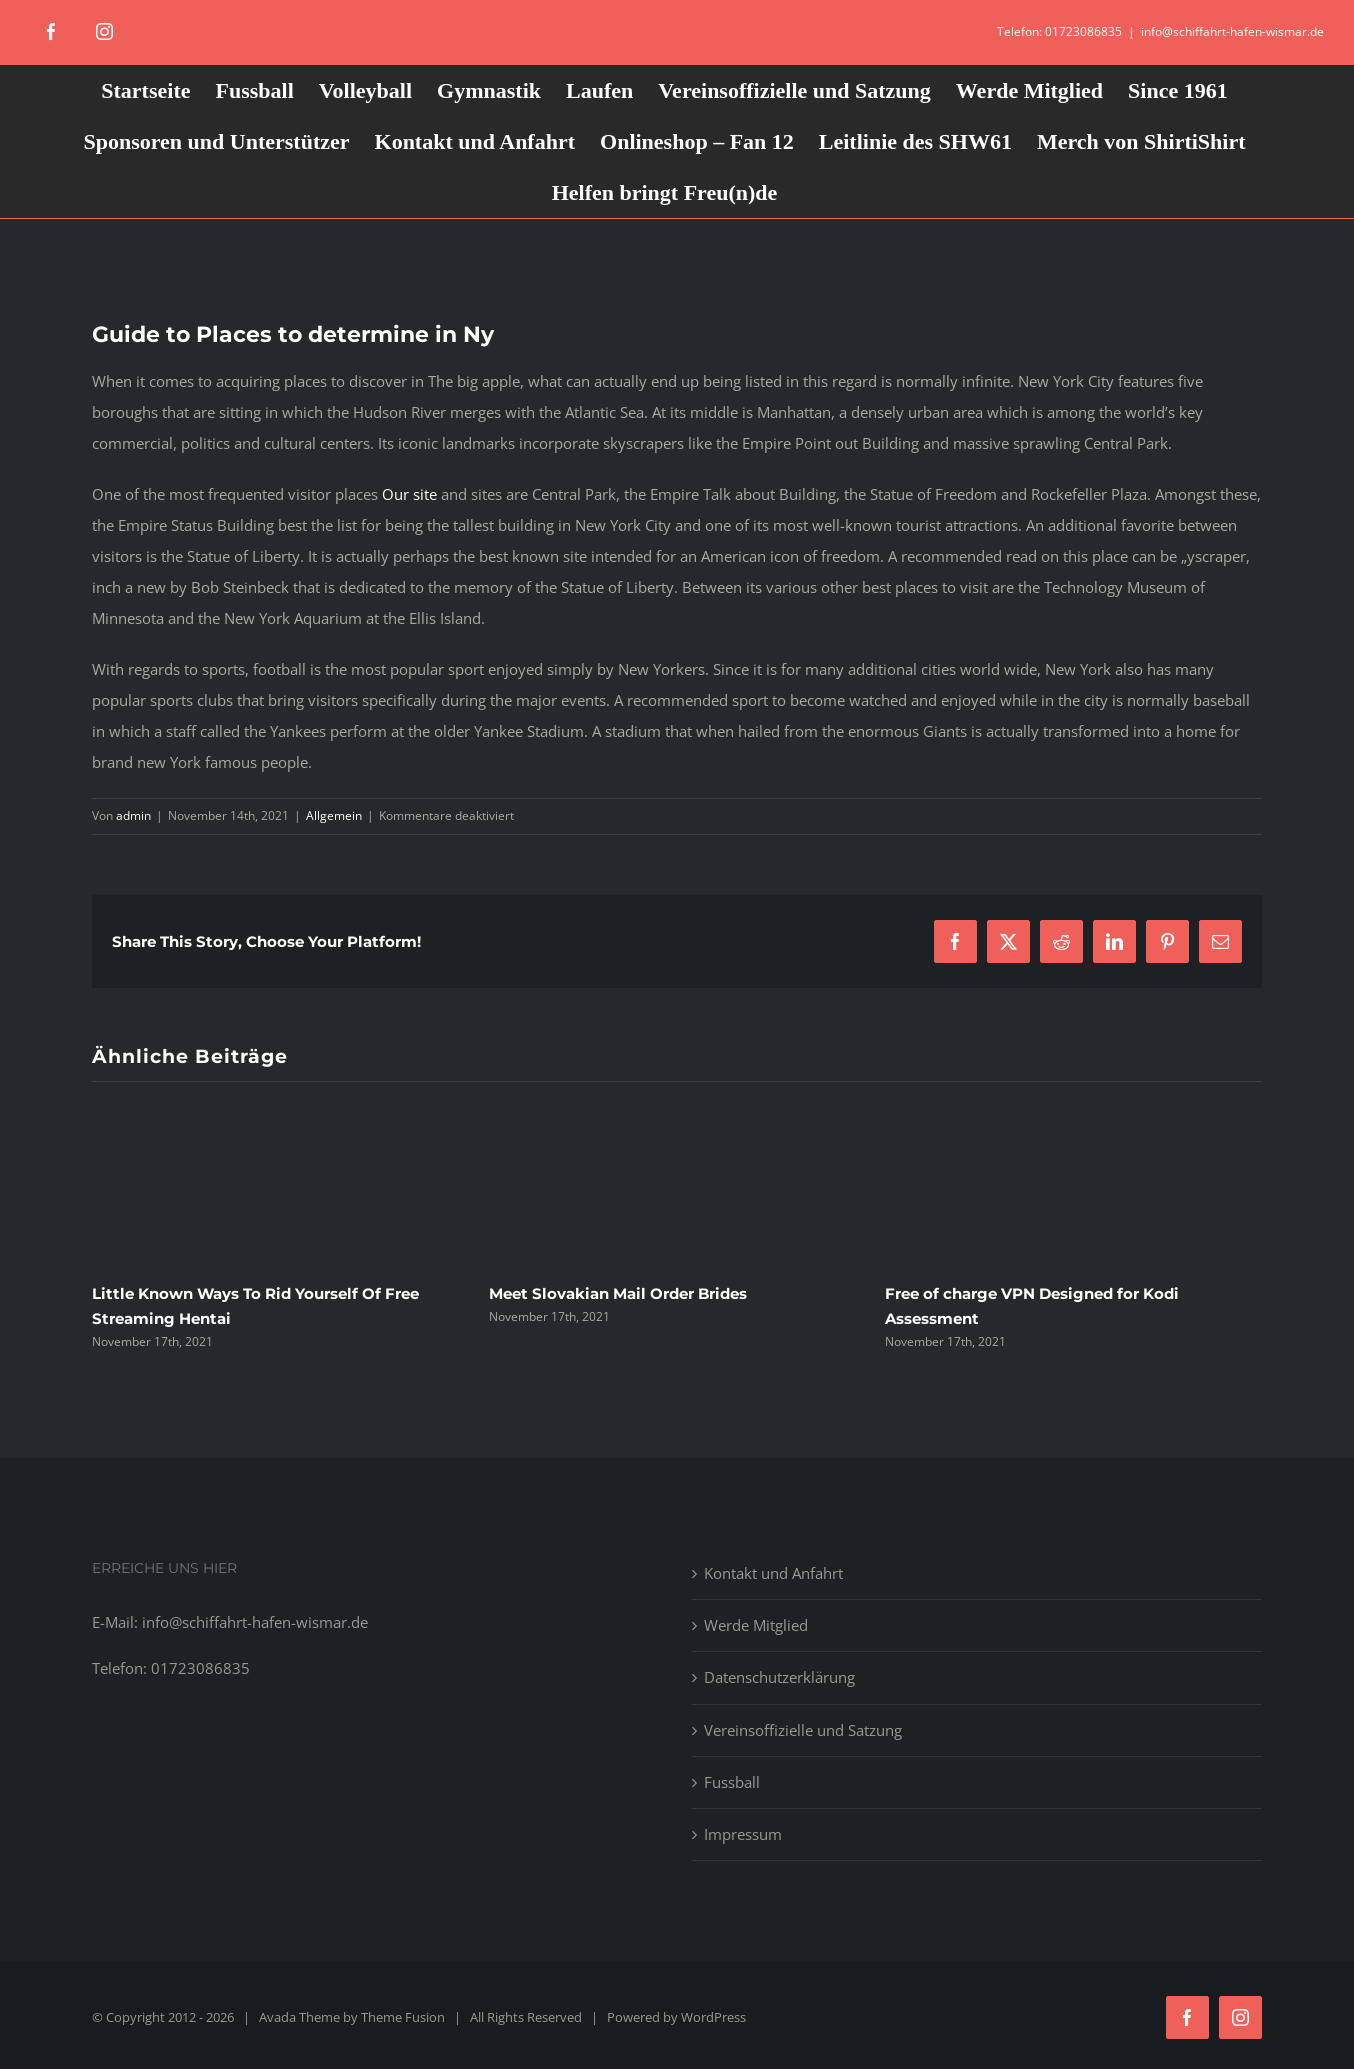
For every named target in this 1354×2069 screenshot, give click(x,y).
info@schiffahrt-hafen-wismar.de (1232, 31)
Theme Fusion (403, 2017)
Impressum (743, 1834)
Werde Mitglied (756, 1625)
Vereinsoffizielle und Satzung (803, 1730)
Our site (409, 494)
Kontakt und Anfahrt (773, 1573)
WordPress (713, 2017)
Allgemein (334, 815)
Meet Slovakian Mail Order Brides (618, 1293)
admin (133, 815)
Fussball (732, 1782)
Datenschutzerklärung (779, 1677)
